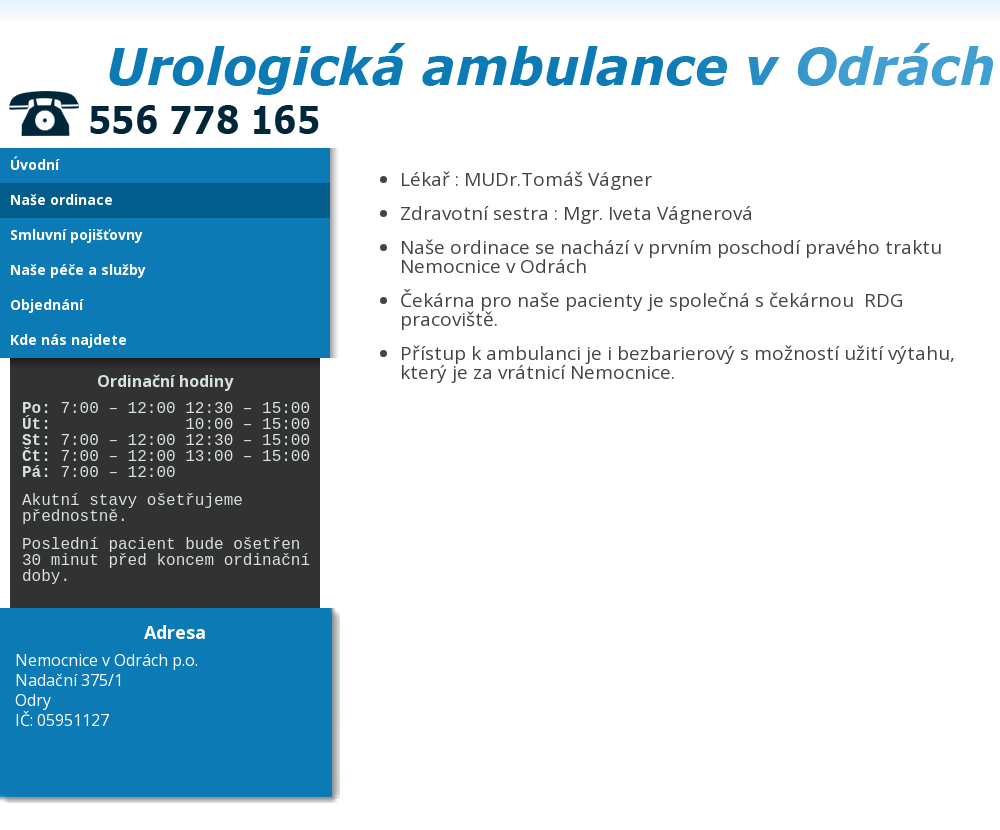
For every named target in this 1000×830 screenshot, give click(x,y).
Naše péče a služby (78, 269)
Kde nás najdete (68, 339)
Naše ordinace (61, 199)
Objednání (46, 304)
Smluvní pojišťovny (76, 234)
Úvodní (34, 164)
